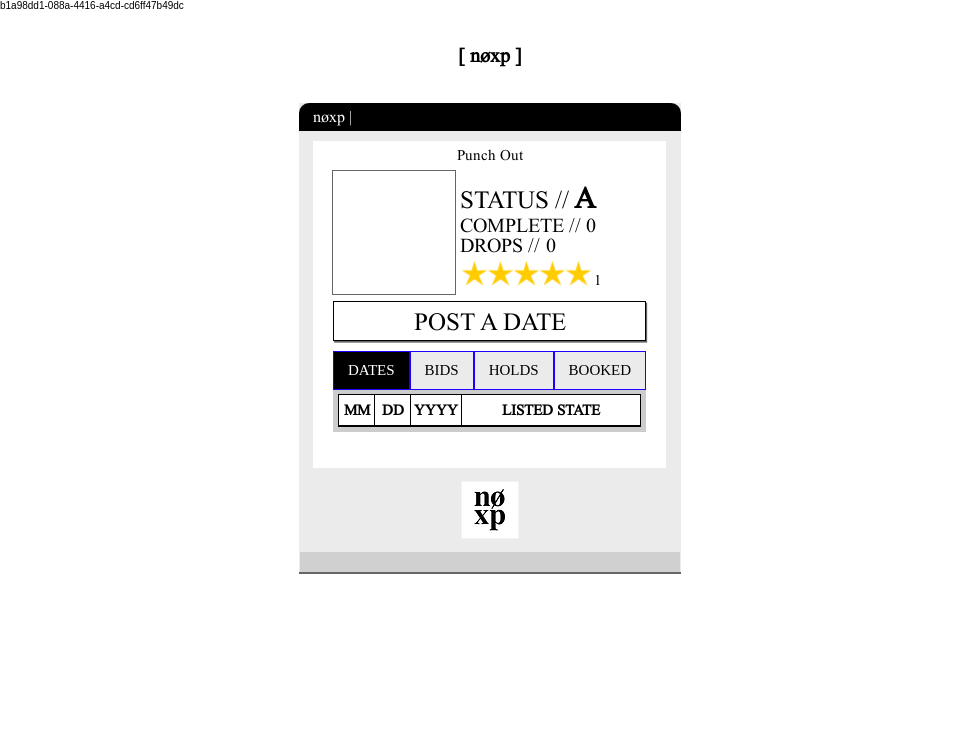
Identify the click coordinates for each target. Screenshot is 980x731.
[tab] (371, 370)
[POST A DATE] (489, 321)
